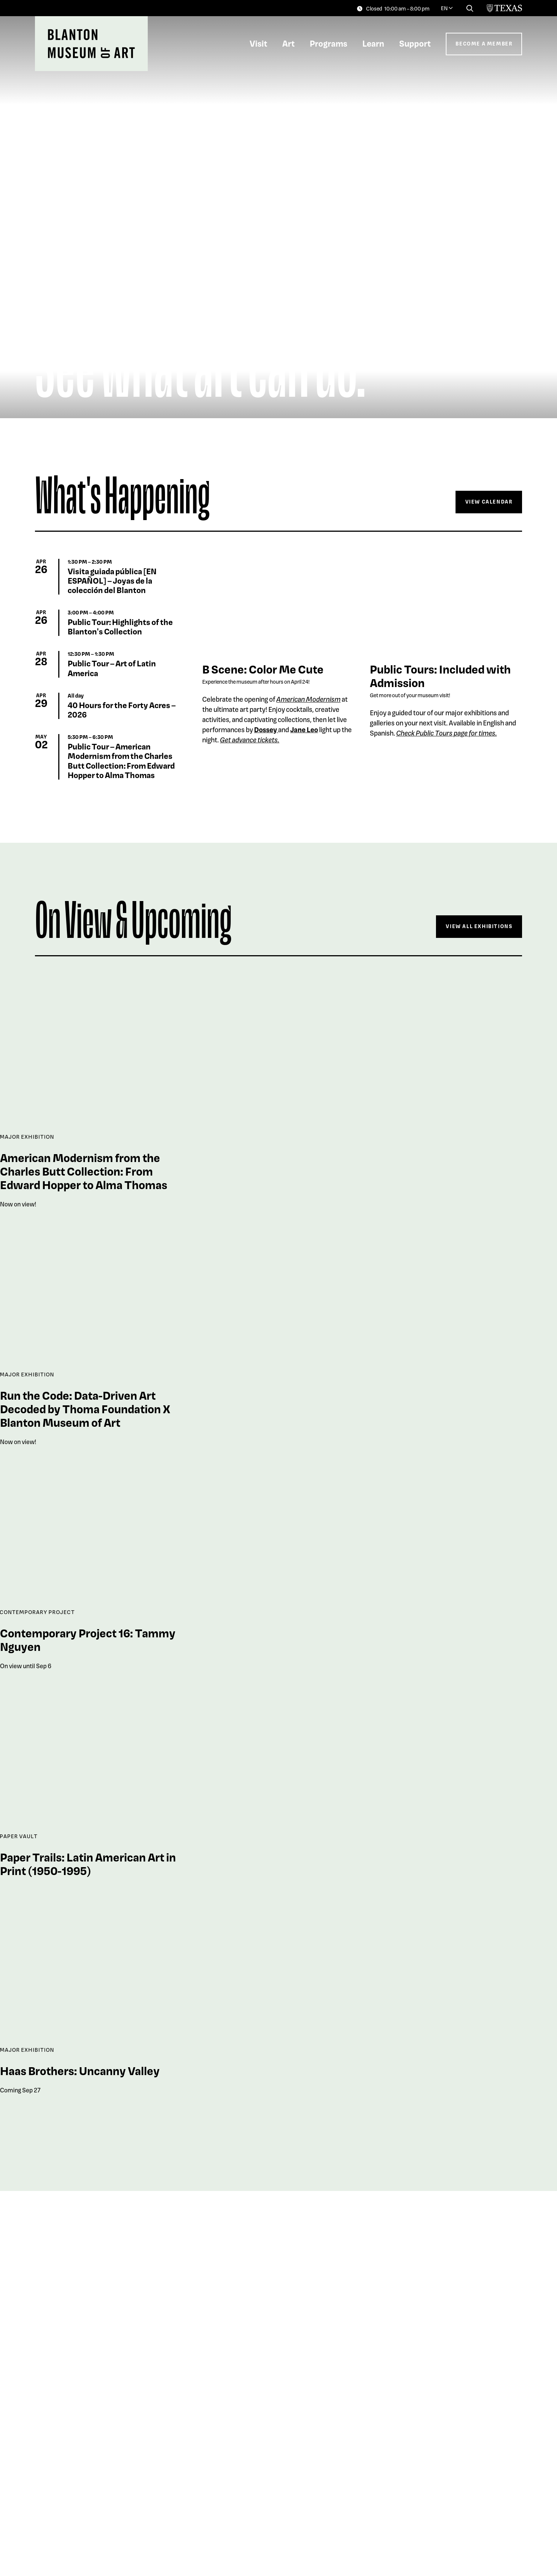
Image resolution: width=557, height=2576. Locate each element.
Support (415, 43)
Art (288, 43)
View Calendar (489, 501)
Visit (258, 43)
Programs (328, 43)
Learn (373, 43)
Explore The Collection (473, 2515)
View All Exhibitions (479, 926)
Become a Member (484, 43)
